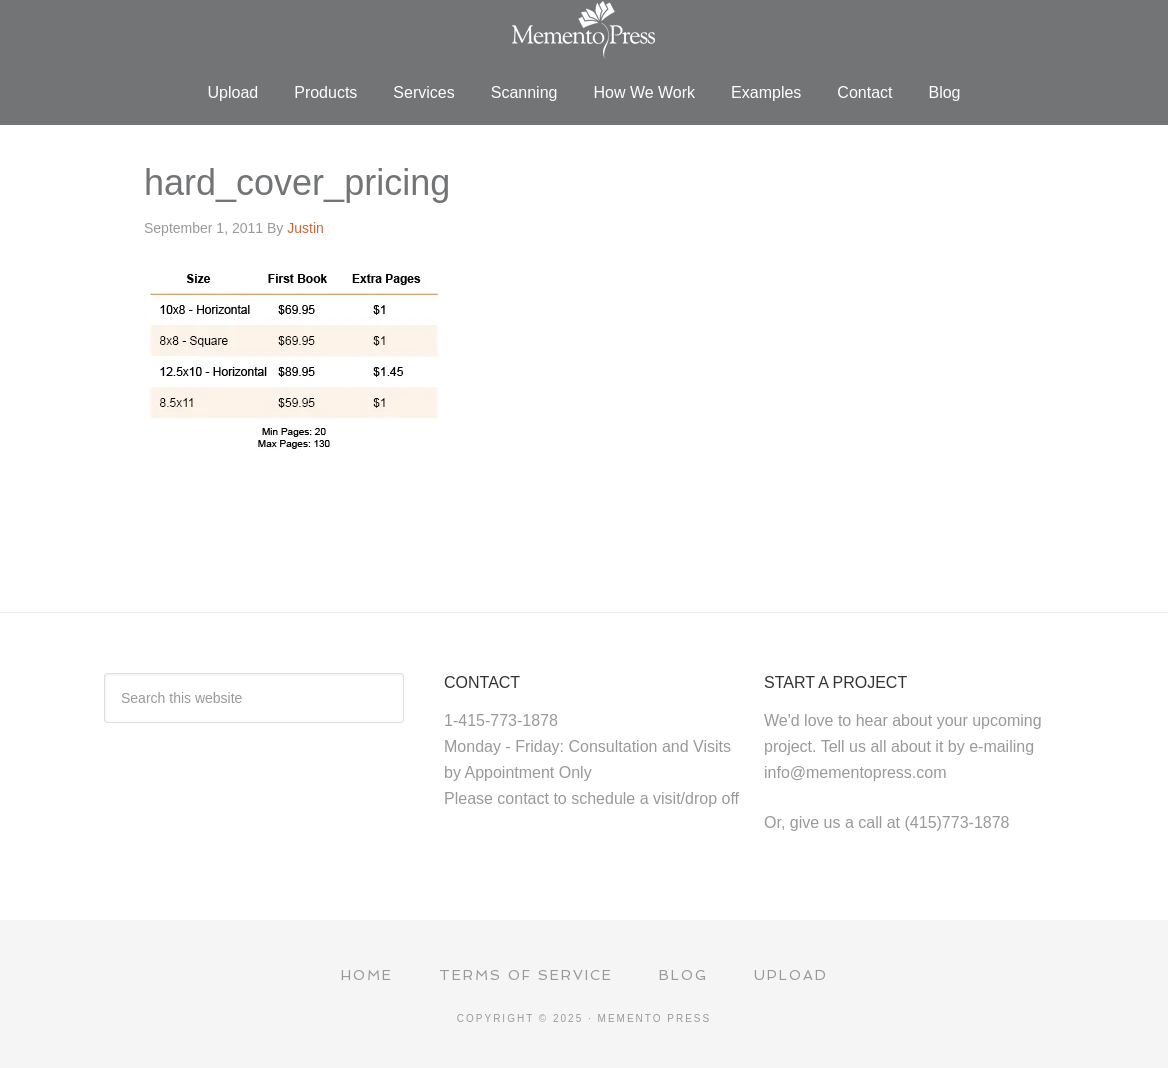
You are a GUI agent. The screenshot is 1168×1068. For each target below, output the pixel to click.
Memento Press (584, 30)
